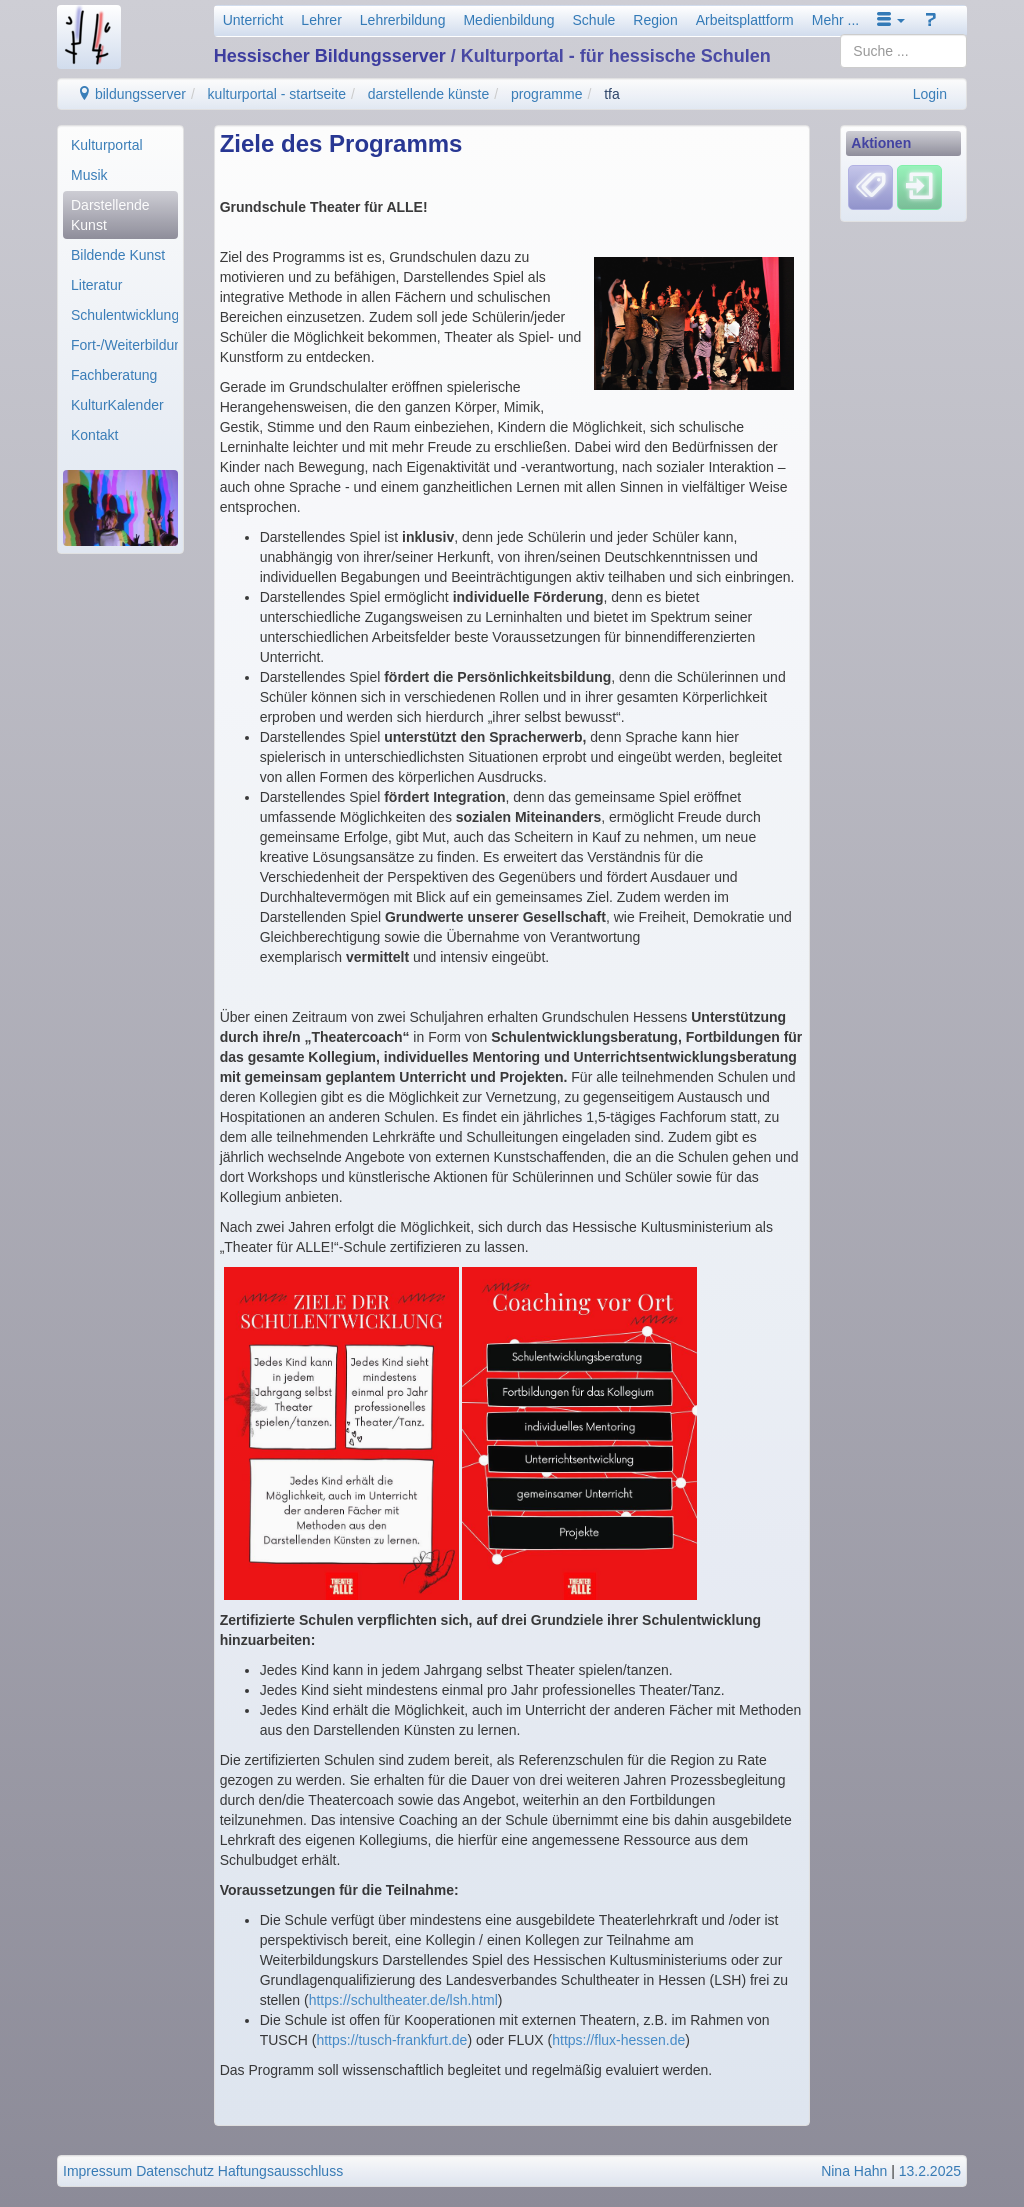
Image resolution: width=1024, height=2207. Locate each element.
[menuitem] (120, 145)
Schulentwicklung (124, 315)
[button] (891, 20)
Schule (594, 20)
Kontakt (94, 435)
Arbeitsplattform (745, 20)
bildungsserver (131, 94)
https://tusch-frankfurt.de (391, 2040)
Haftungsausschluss (280, 2171)
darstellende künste (428, 94)
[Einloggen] (919, 187)
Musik (89, 175)
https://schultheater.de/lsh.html (403, 2000)
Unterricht (253, 20)
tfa (612, 94)
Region (655, 20)
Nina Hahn (854, 2171)
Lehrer (321, 20)
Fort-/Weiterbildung (124, 345)
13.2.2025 (930, 2171)
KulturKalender (117, 405)
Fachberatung (114, 375)
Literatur (96, 285)
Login (930, 94)
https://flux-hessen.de (618, 2040)
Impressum (97, 2171)
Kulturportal (107, 145)
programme (547, 94)
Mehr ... (835, 20)
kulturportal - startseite (277, 94)
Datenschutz (175, 2171)
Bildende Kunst (118, 255)
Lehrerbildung (403, 20)
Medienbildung (508, 20)
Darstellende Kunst (110, 215)
